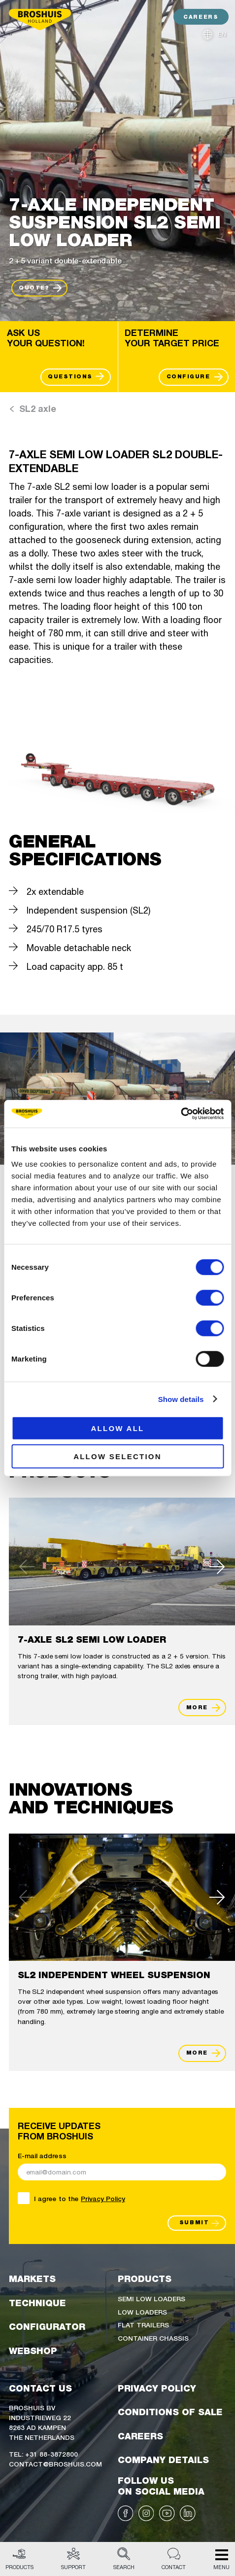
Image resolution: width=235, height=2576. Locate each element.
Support (73, 2559)
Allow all (117, 1428)
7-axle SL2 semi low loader (92, 1639)
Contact (174, 2559)
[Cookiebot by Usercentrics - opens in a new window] (180, 1113)
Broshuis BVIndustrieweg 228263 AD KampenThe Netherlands (41, 2422)
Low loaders (142, 2312)
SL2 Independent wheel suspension (114, 1975)
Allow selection (117, 1456)
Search (123, 2559)
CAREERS (200, 17)
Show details (181, 1399)
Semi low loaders (151, 2298)
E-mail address (42, 2155)
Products (19, 2559)
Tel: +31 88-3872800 (43, 2454)
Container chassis (153, 2338)
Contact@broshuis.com (55, 2463)
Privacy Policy (103, 2198)
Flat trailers (143, 2324)
